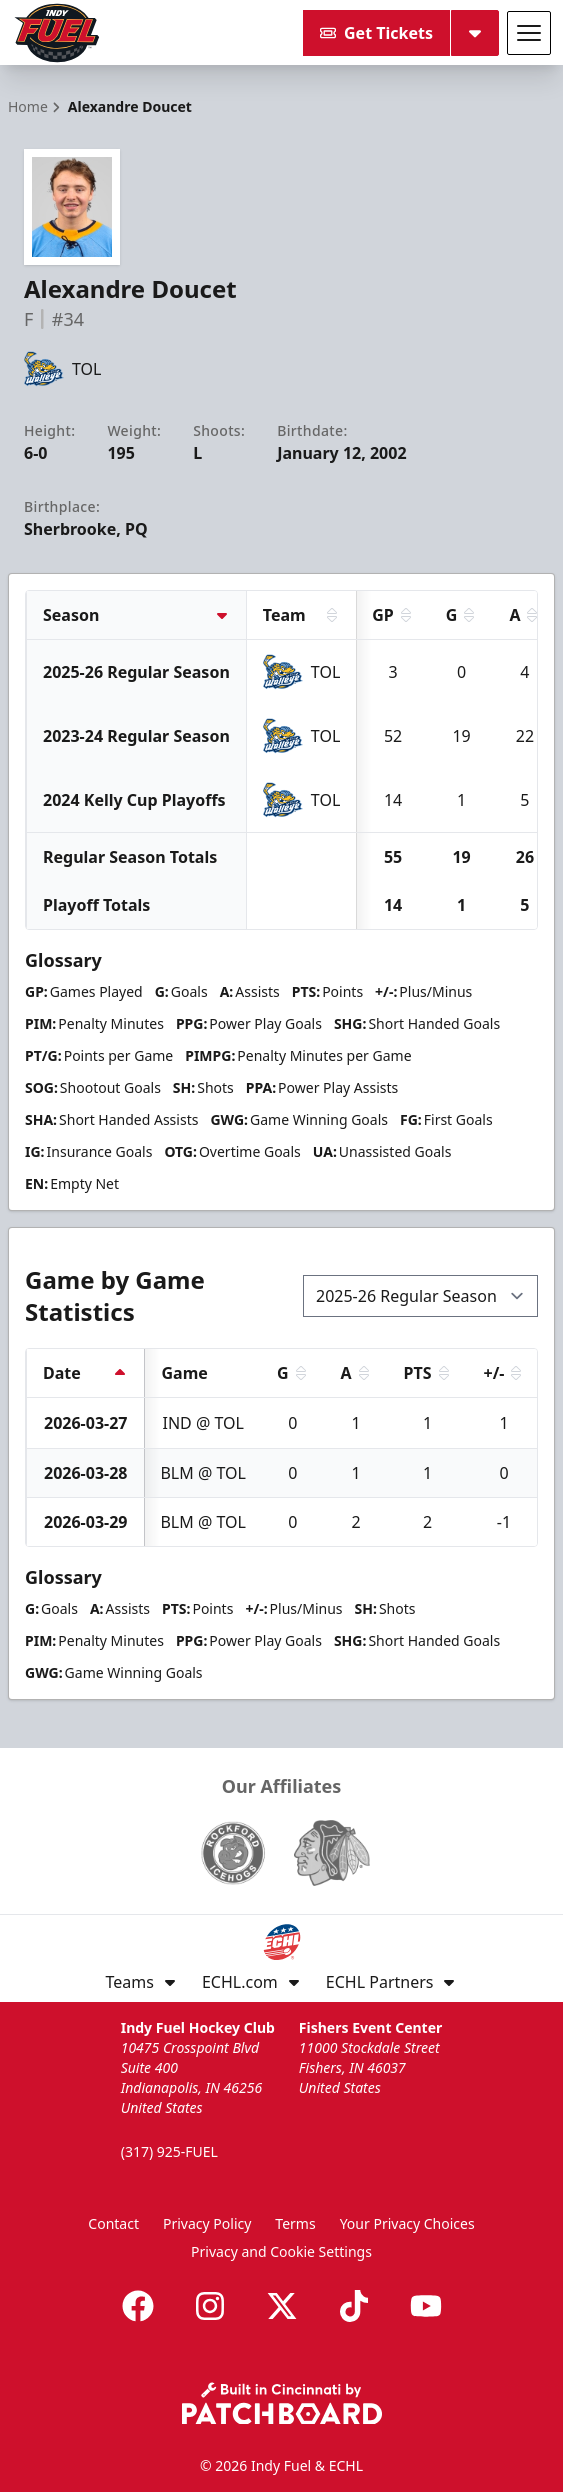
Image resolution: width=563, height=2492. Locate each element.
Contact (113, 2223)
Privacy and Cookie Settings (281, 2251)
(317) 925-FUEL (169, 2151)
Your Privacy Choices (407, 2223)
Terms (295, 2223)
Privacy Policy (207, 2223)
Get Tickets (376, 33)
